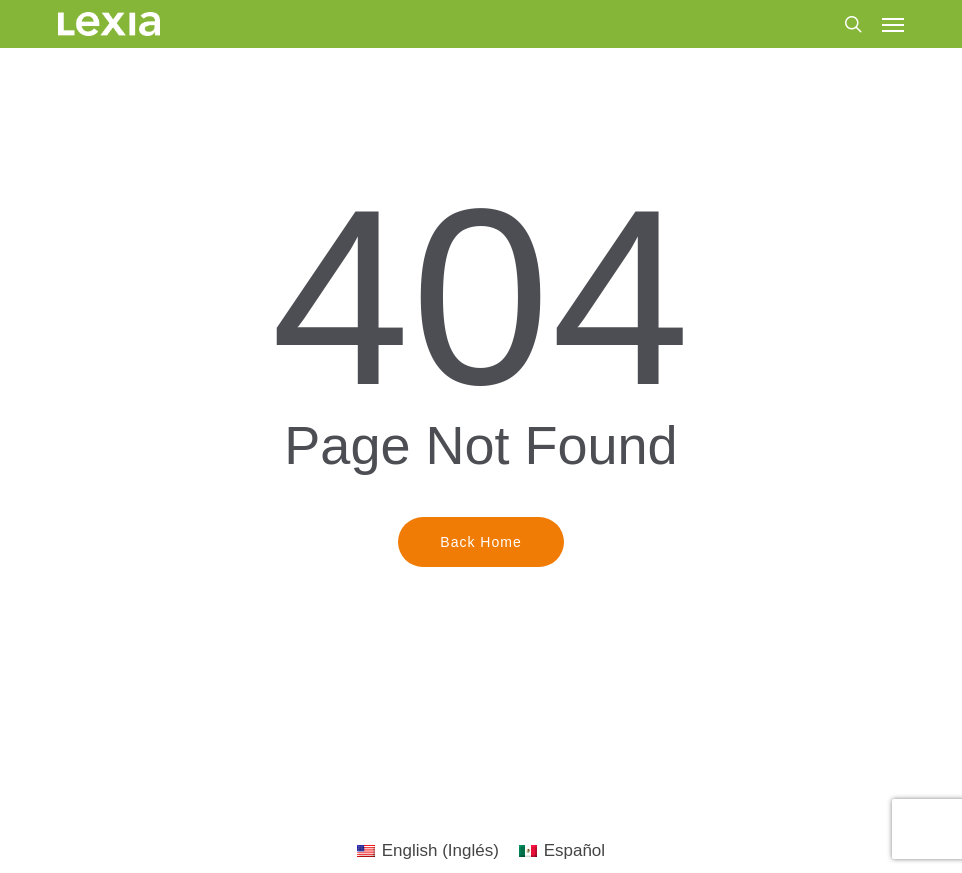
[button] (893, 24)
